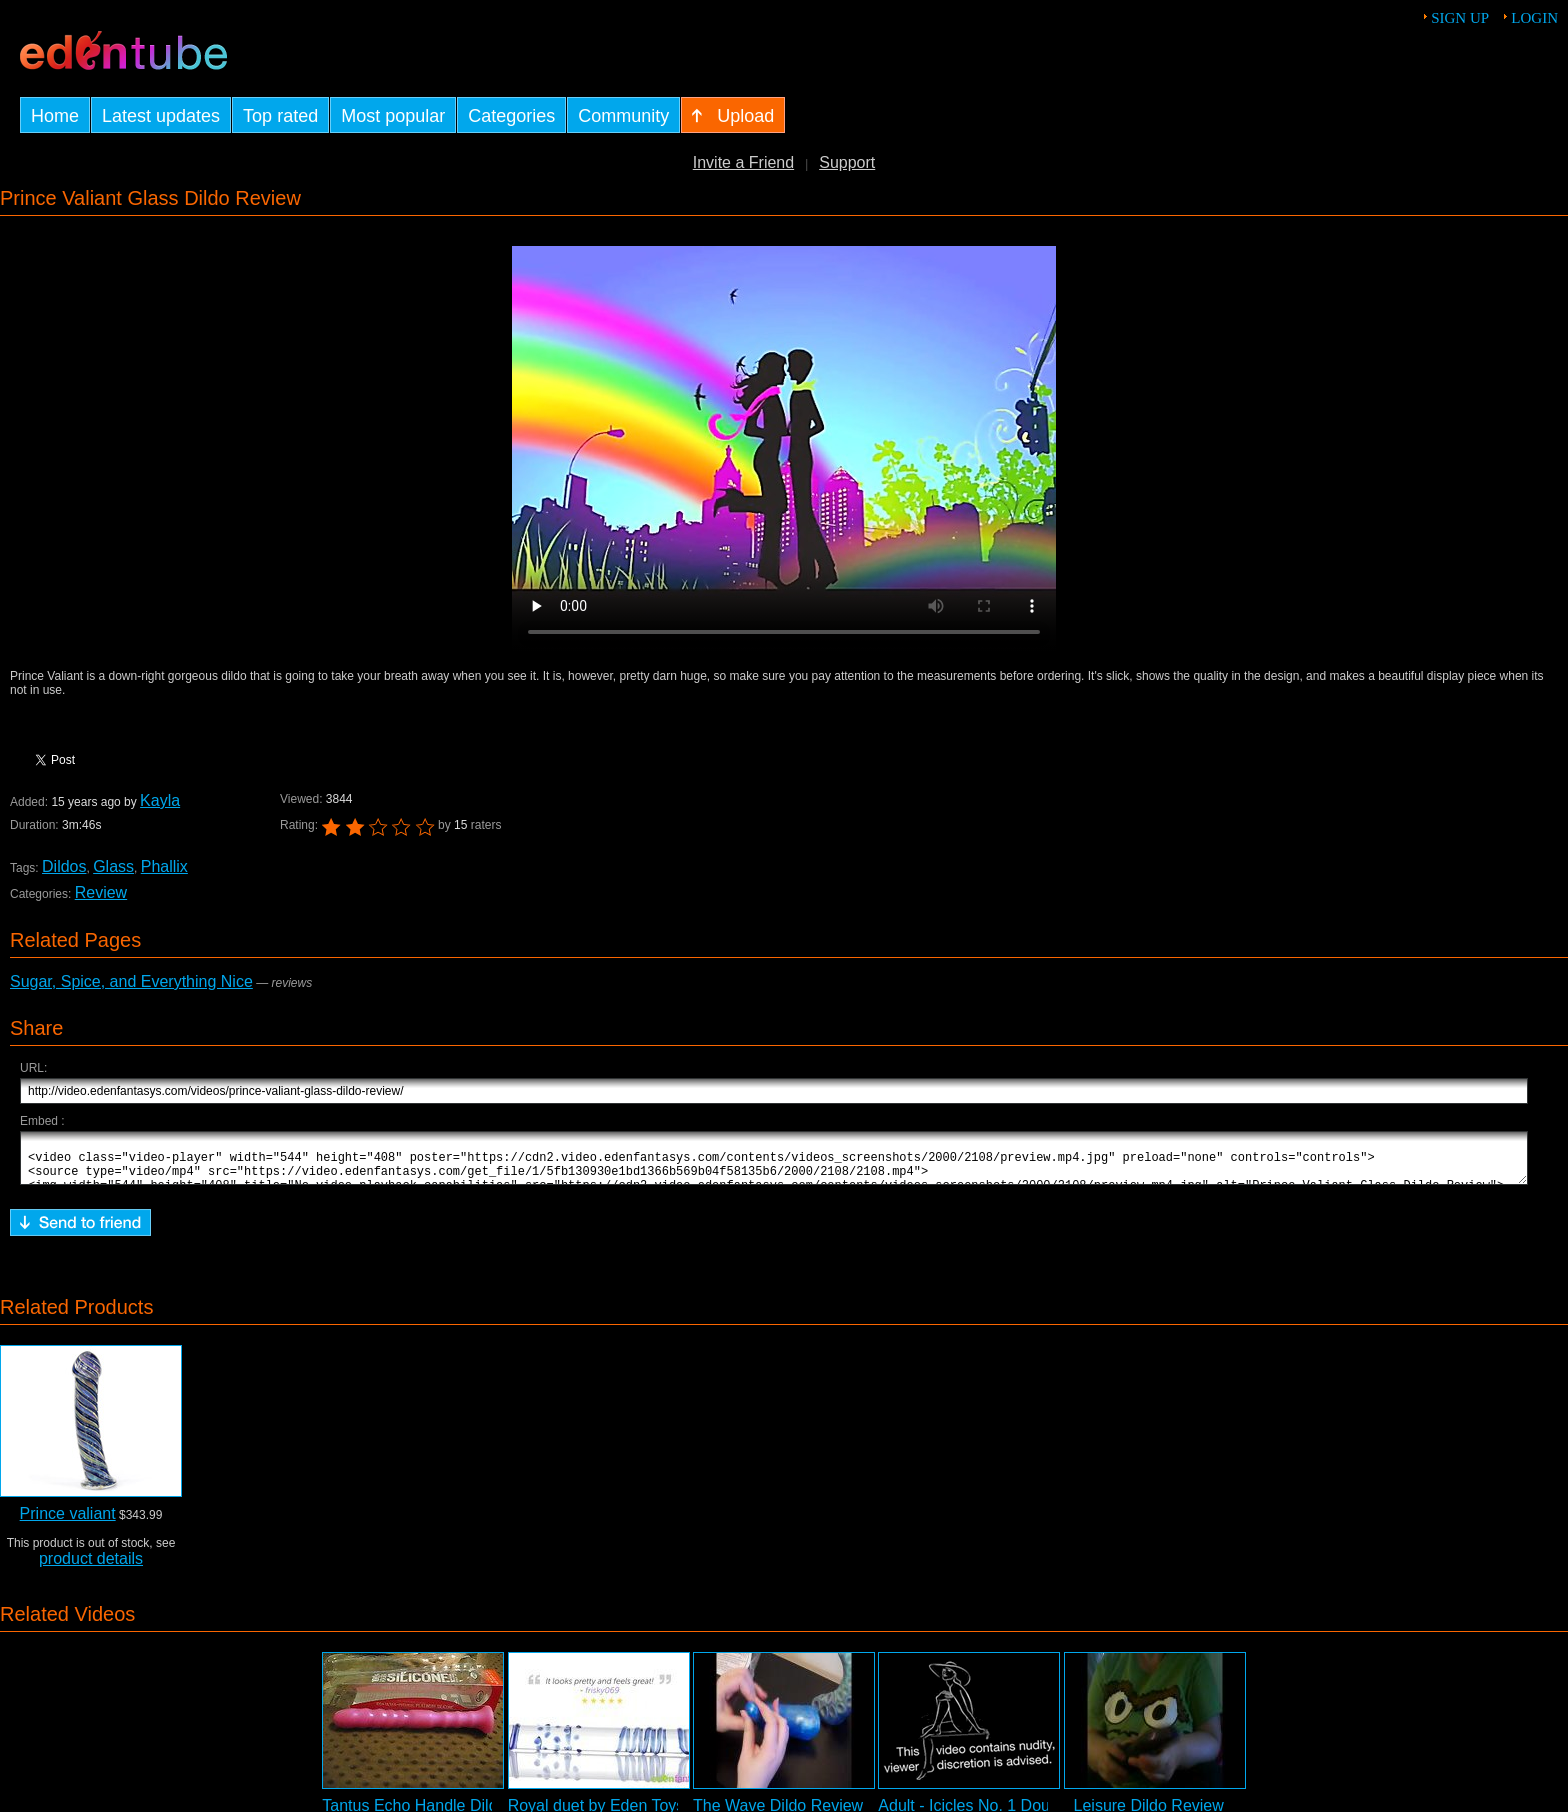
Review (101, 892)
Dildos (64, 866)
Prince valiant (68, 1522)
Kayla (160, 800)
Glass (113, 866)
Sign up (1460, 18)
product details (91, 1567)
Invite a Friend (743, 162)
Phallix (164, 866)
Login (1534, 18)
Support (847, 162)
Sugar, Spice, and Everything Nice (131, 981)
